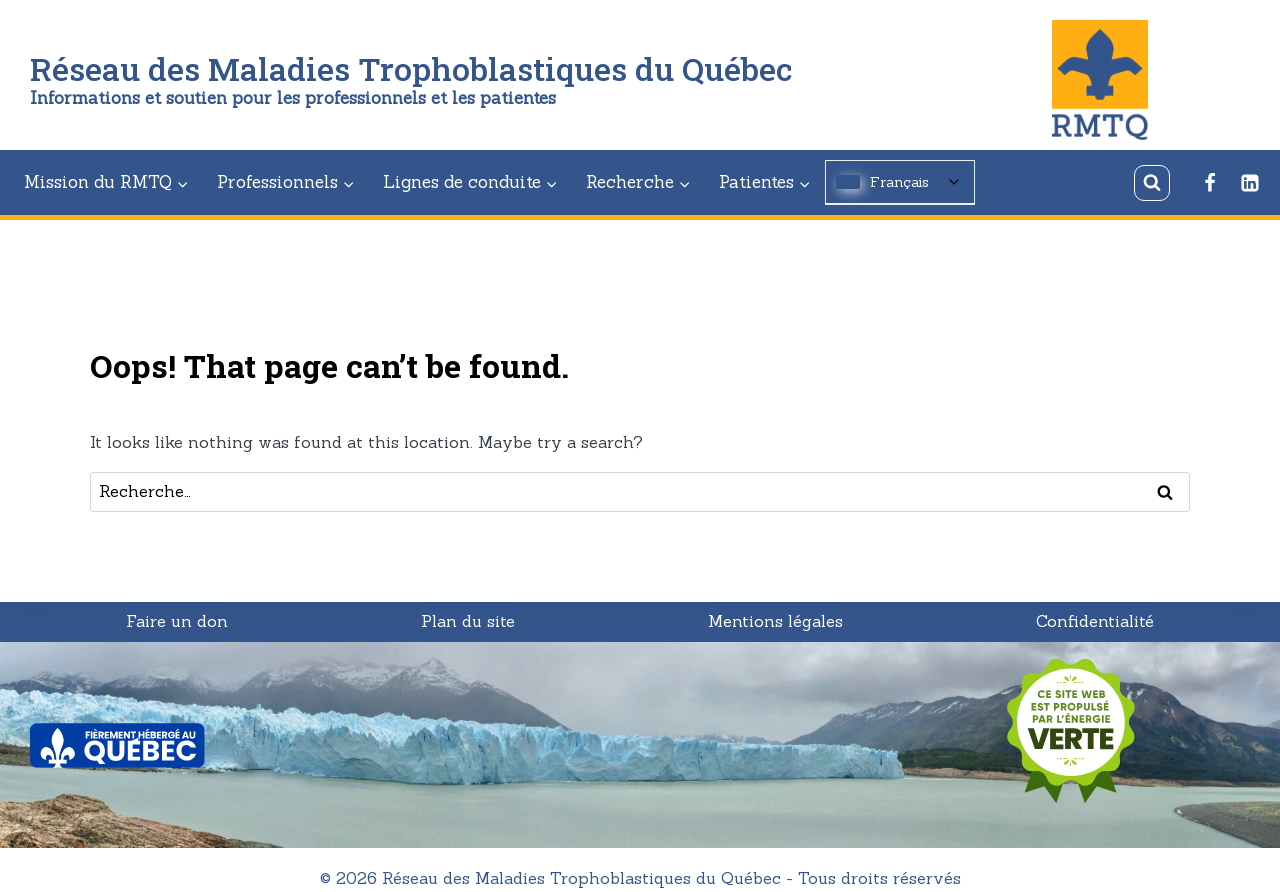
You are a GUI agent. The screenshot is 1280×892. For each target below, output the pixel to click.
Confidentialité (1095, 621)
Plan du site (468, 621)
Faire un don (177, 621)
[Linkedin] (1250, 183)
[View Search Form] (1152, 183)
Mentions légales (775, 621)
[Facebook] (1210, 183)
